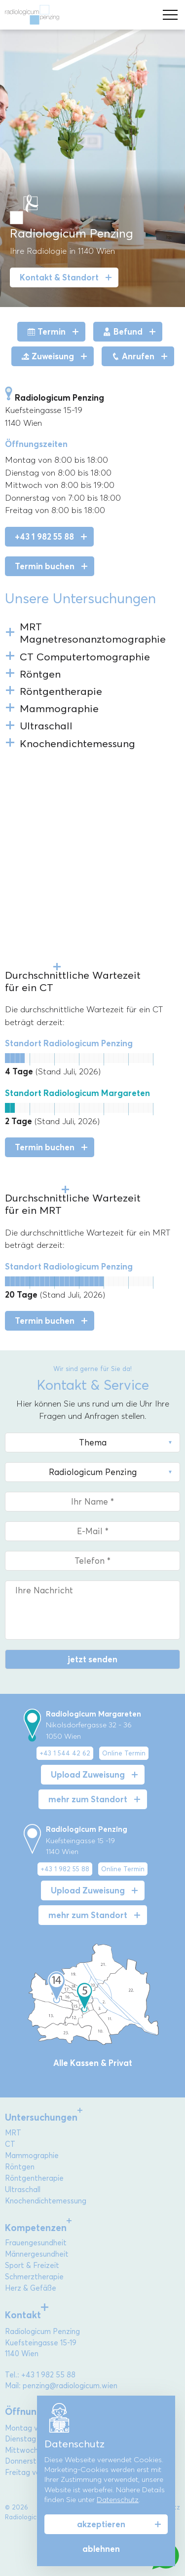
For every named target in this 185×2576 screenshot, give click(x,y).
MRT (13, 2133)
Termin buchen (44, 566)
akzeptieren (101, 2524)
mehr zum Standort (87, 1799)
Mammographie (32, 2155)
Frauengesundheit (36, 2242)
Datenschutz (118, 2499)
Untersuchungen (41, 2117)
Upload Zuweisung (88, 1775)
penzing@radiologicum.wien (70, 2385)
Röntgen (20, 2167)
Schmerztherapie (34, 2276)
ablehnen (101, 2549)
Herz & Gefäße (30, 2288)
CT (10, 2144)
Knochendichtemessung (45, 2201)
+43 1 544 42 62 (64, 1753)
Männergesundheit (37, 2254)
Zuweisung (47, 356)
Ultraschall (22, 2189)
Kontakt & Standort (59, 277)
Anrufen (132, 356)
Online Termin (124, 1753)
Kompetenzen (36, 2227)
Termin (46, 332)
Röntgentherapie (34, 2178)
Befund (123, 332)
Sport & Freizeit (32, 2265)
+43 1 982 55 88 (44, 537)
